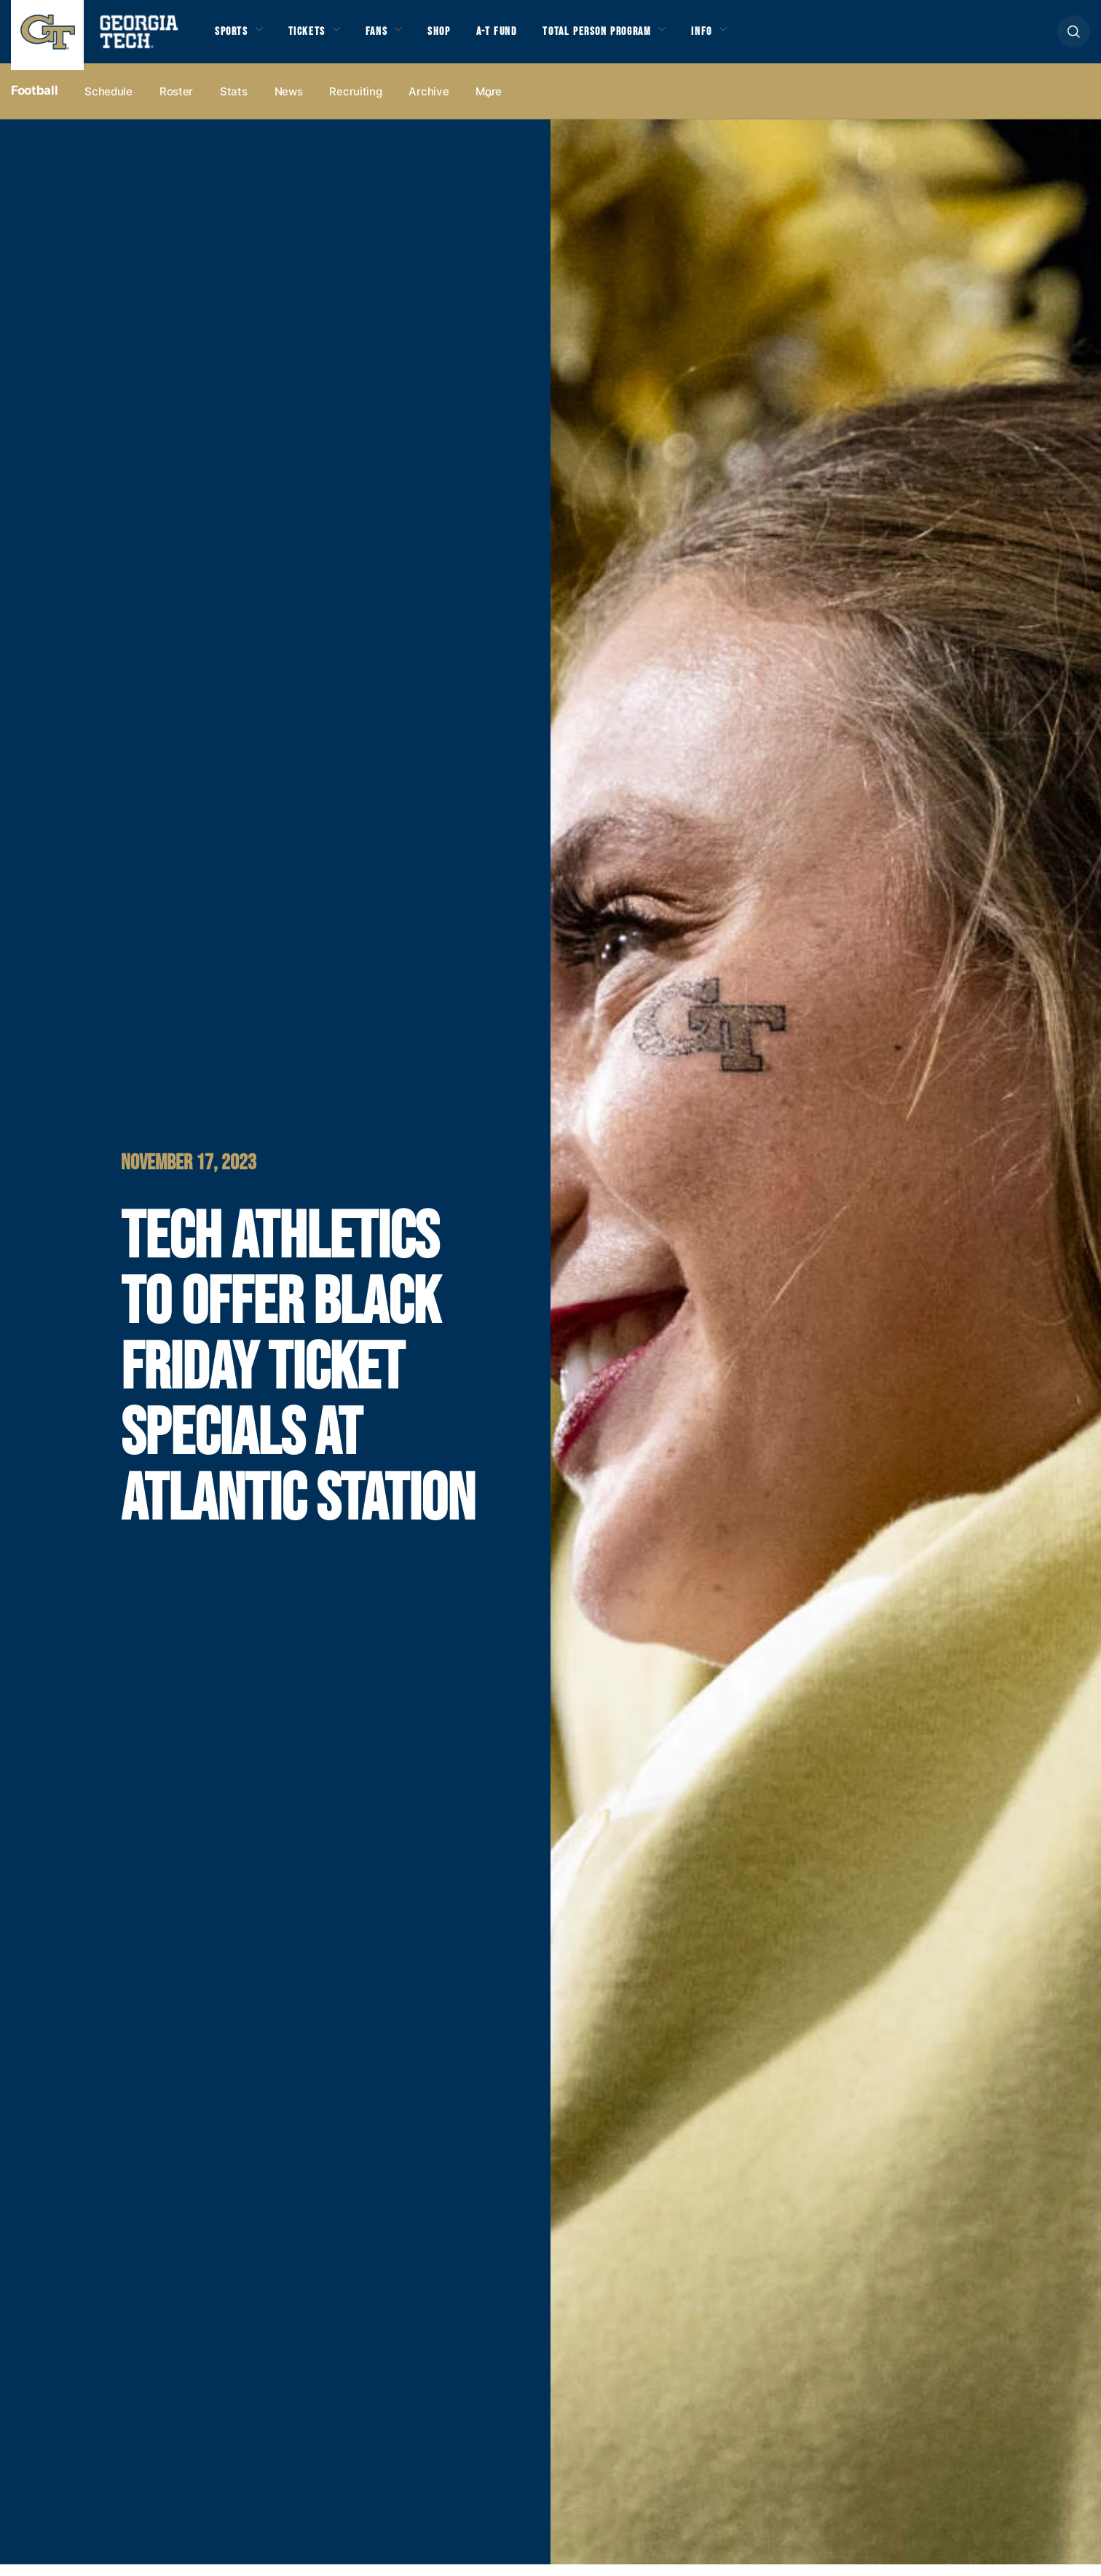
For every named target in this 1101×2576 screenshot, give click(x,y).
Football (34, 102)
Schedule (108, 103)
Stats (234, 103)
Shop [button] (466, 38)
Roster (176, 103)
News (289, 103)
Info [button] (766, 38)
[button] (1073, 37)
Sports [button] (235, 38)
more (488, 103)
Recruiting (355, 103)
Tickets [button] (319, 38)
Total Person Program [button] (645, 38)
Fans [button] (397, 38)
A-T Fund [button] (530, 38)
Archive (429, 103)
